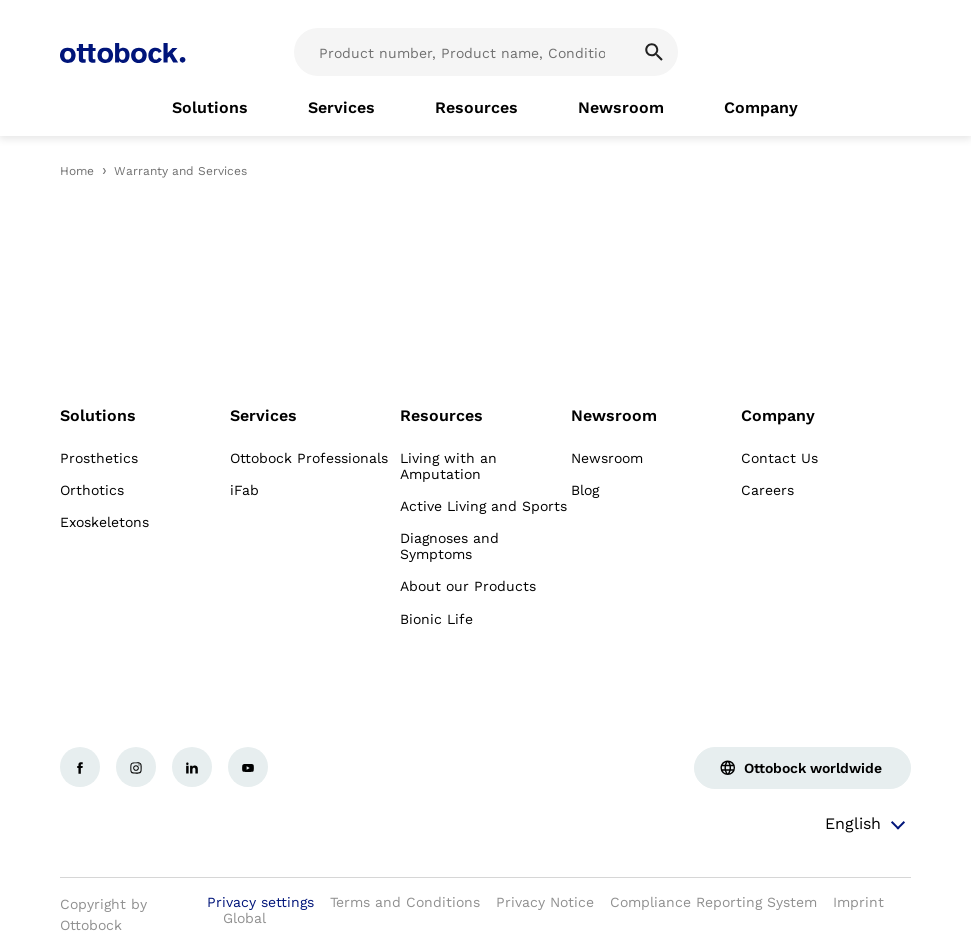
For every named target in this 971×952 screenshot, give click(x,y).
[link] (210, 108)
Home (77, 171)
